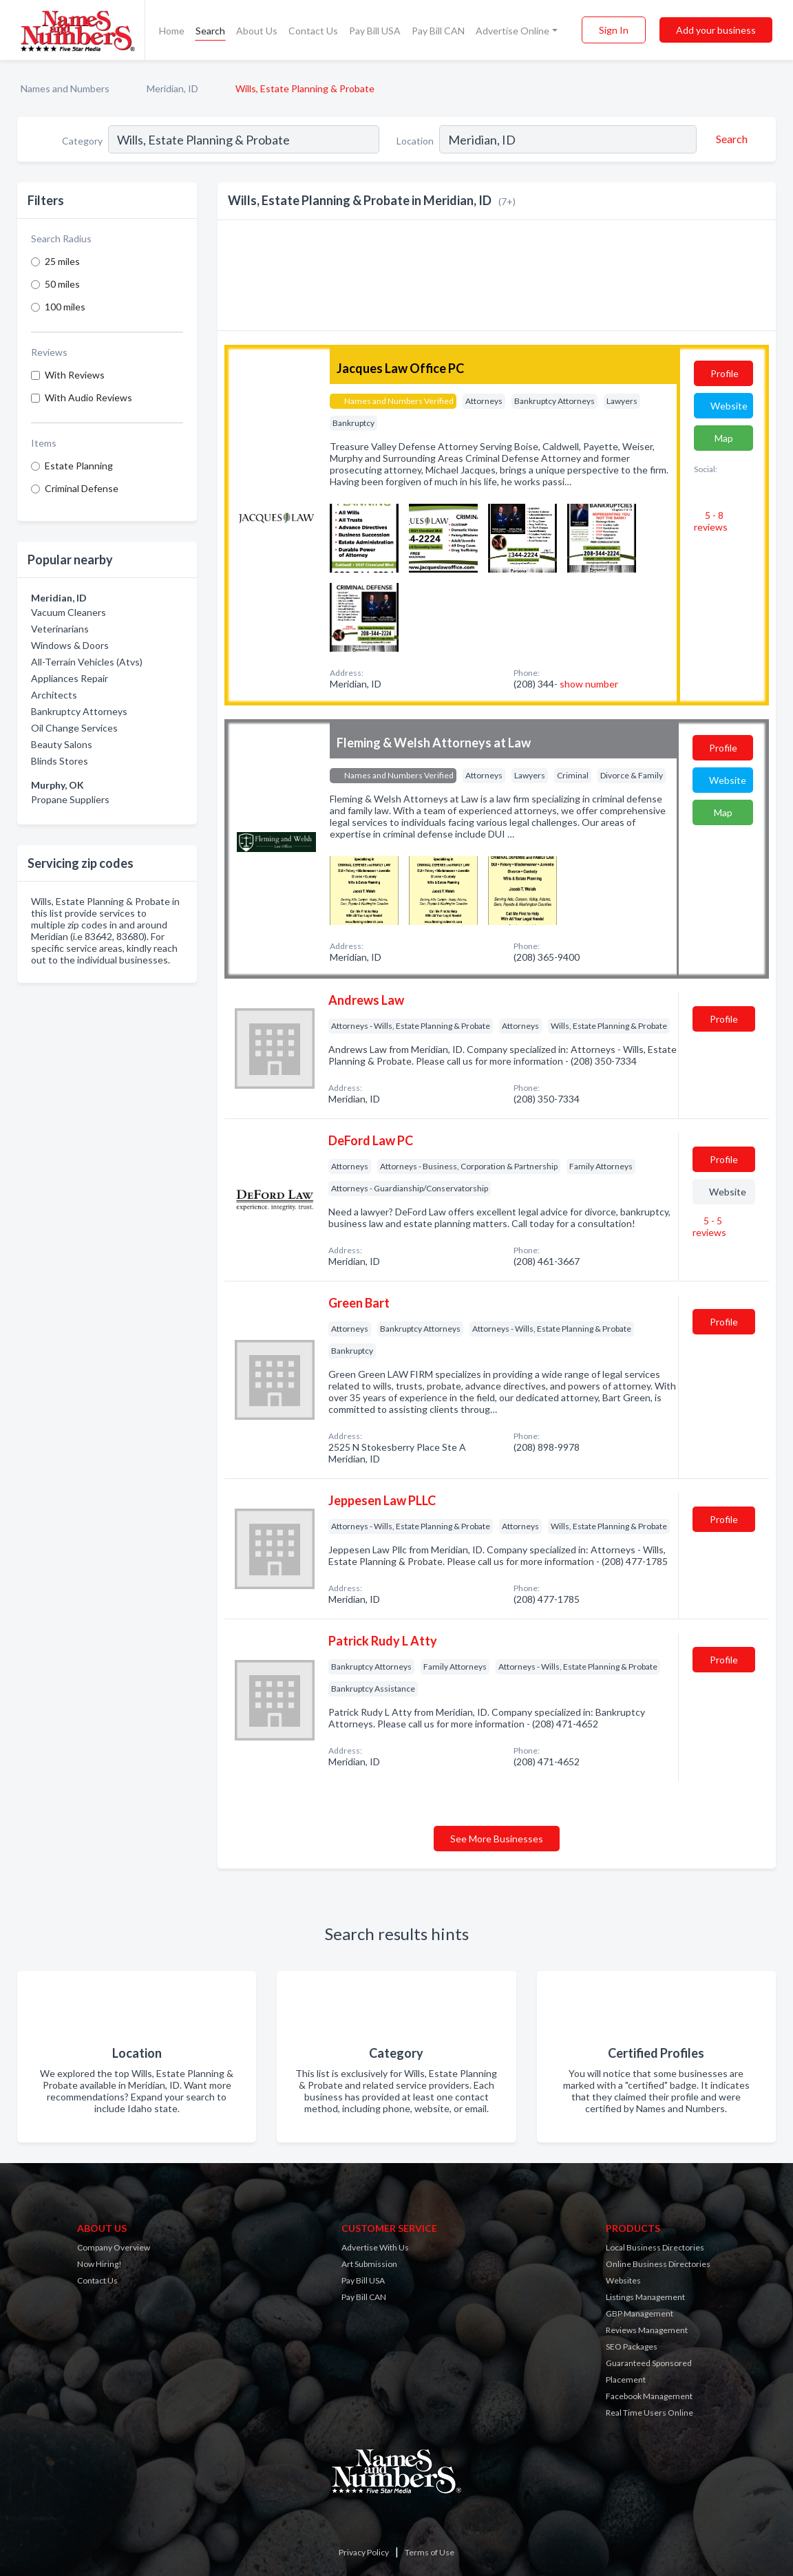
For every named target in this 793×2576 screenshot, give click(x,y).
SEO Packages (631, 2346)
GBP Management (639, 2313)
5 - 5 (709, 1226)
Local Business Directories (655, 2247)
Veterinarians (60, 629)
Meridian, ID (172, 88)
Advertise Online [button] (512, 30)
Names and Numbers (65, 88)
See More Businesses (496, 1838)
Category (82, 141)
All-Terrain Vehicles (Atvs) (86, 662)
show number (589, 684)
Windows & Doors (70, 645)
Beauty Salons (61, 744)
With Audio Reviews (88, 397)
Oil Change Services (74, 728)
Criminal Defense (81, 488)
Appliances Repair (69, 678)
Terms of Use (429, 2552)
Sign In (613, 30)
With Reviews (75, 375)
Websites (623, 2280)
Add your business (716, 30)
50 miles (62, 284)
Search (210, 30)
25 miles (62, 261)
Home (171, 30)
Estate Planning (79, 465)
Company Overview (113, 2247)
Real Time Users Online (649, 2412)
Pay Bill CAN (438, 30)
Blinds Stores (59, 761)
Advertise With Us (375, 2247)
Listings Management (645, 2297)
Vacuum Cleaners (68, 612)
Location (415, 141)
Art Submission (369, 2264)
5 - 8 (711, 521)
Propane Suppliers (70, 799)
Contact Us (313, 30)
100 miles (65, 306)
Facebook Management (649, 2396)
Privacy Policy (364, 2552)
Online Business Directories (658, 2264)
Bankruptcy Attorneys (79, 711)
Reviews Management (647, 2330)
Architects (54, 695)
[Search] (730, 139)
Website (729, 406)
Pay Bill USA (375, 30)
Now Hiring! (99, 2264)
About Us (256, 30)
